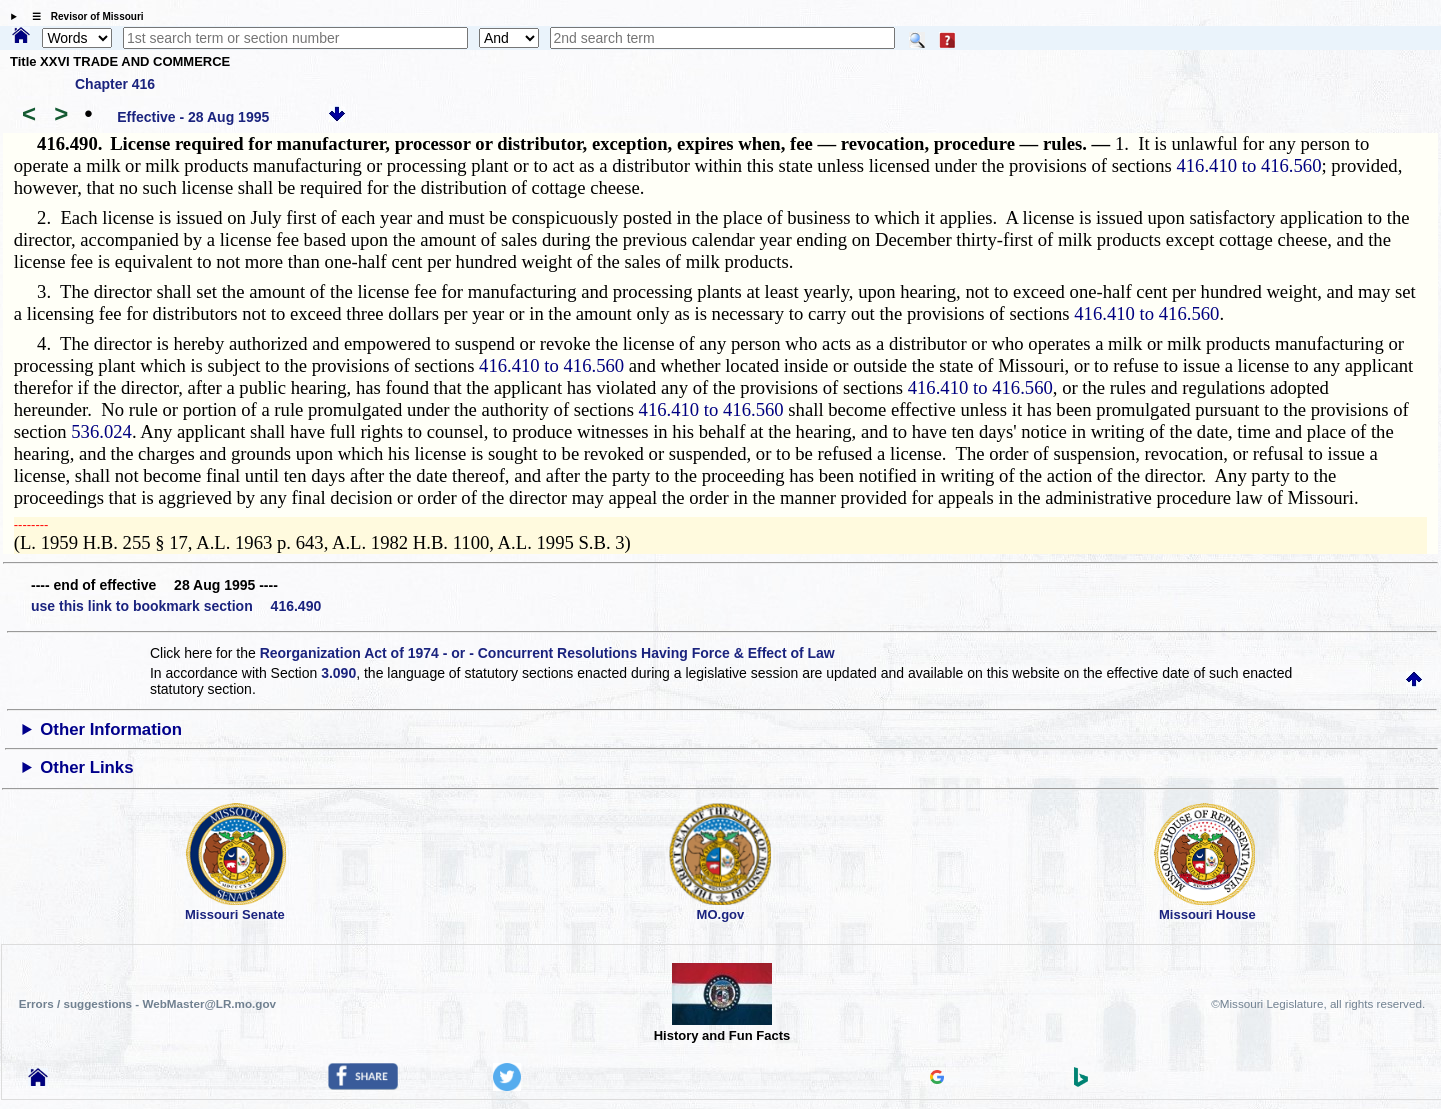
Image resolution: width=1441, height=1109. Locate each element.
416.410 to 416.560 (1248, 165)
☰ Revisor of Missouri (83, 16)
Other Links (86, 767)
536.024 (101, 431)
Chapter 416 (115, 84)
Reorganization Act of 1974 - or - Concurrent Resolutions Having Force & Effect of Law (547, 653)
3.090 (338, 673)
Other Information (111, 729)
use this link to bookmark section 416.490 (176, 606)
